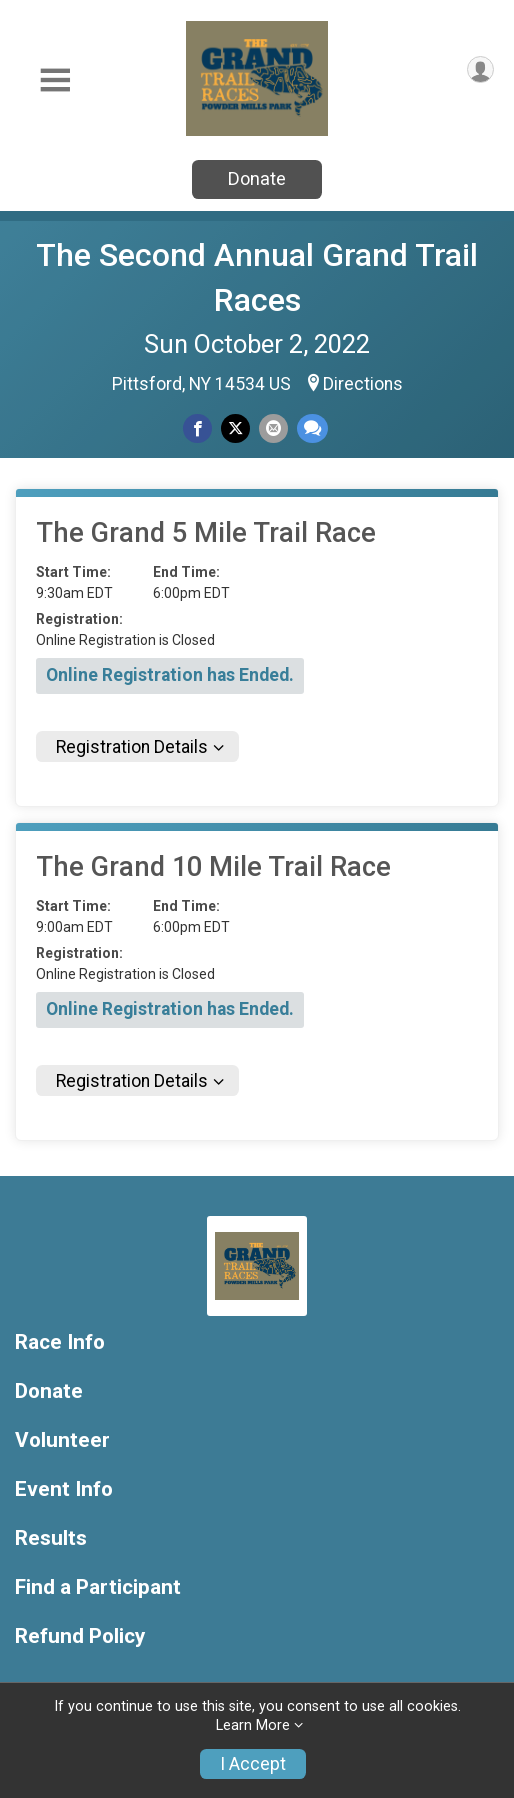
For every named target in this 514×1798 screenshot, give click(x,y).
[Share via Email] (273, 428)
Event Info (64, 1489)
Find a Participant (98, 1587)
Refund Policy (80, 1636)
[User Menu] (480, 69)
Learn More (253, 1725)
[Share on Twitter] (235, 428)
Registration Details (132, 747)
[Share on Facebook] (197, 428)
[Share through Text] (312, 428)
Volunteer (62, 1440)
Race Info (60, 1342)
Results (51, 1538)
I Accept (253, 1764)
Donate (257, 178)
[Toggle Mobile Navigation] (55, 80)
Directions (363, 384)
